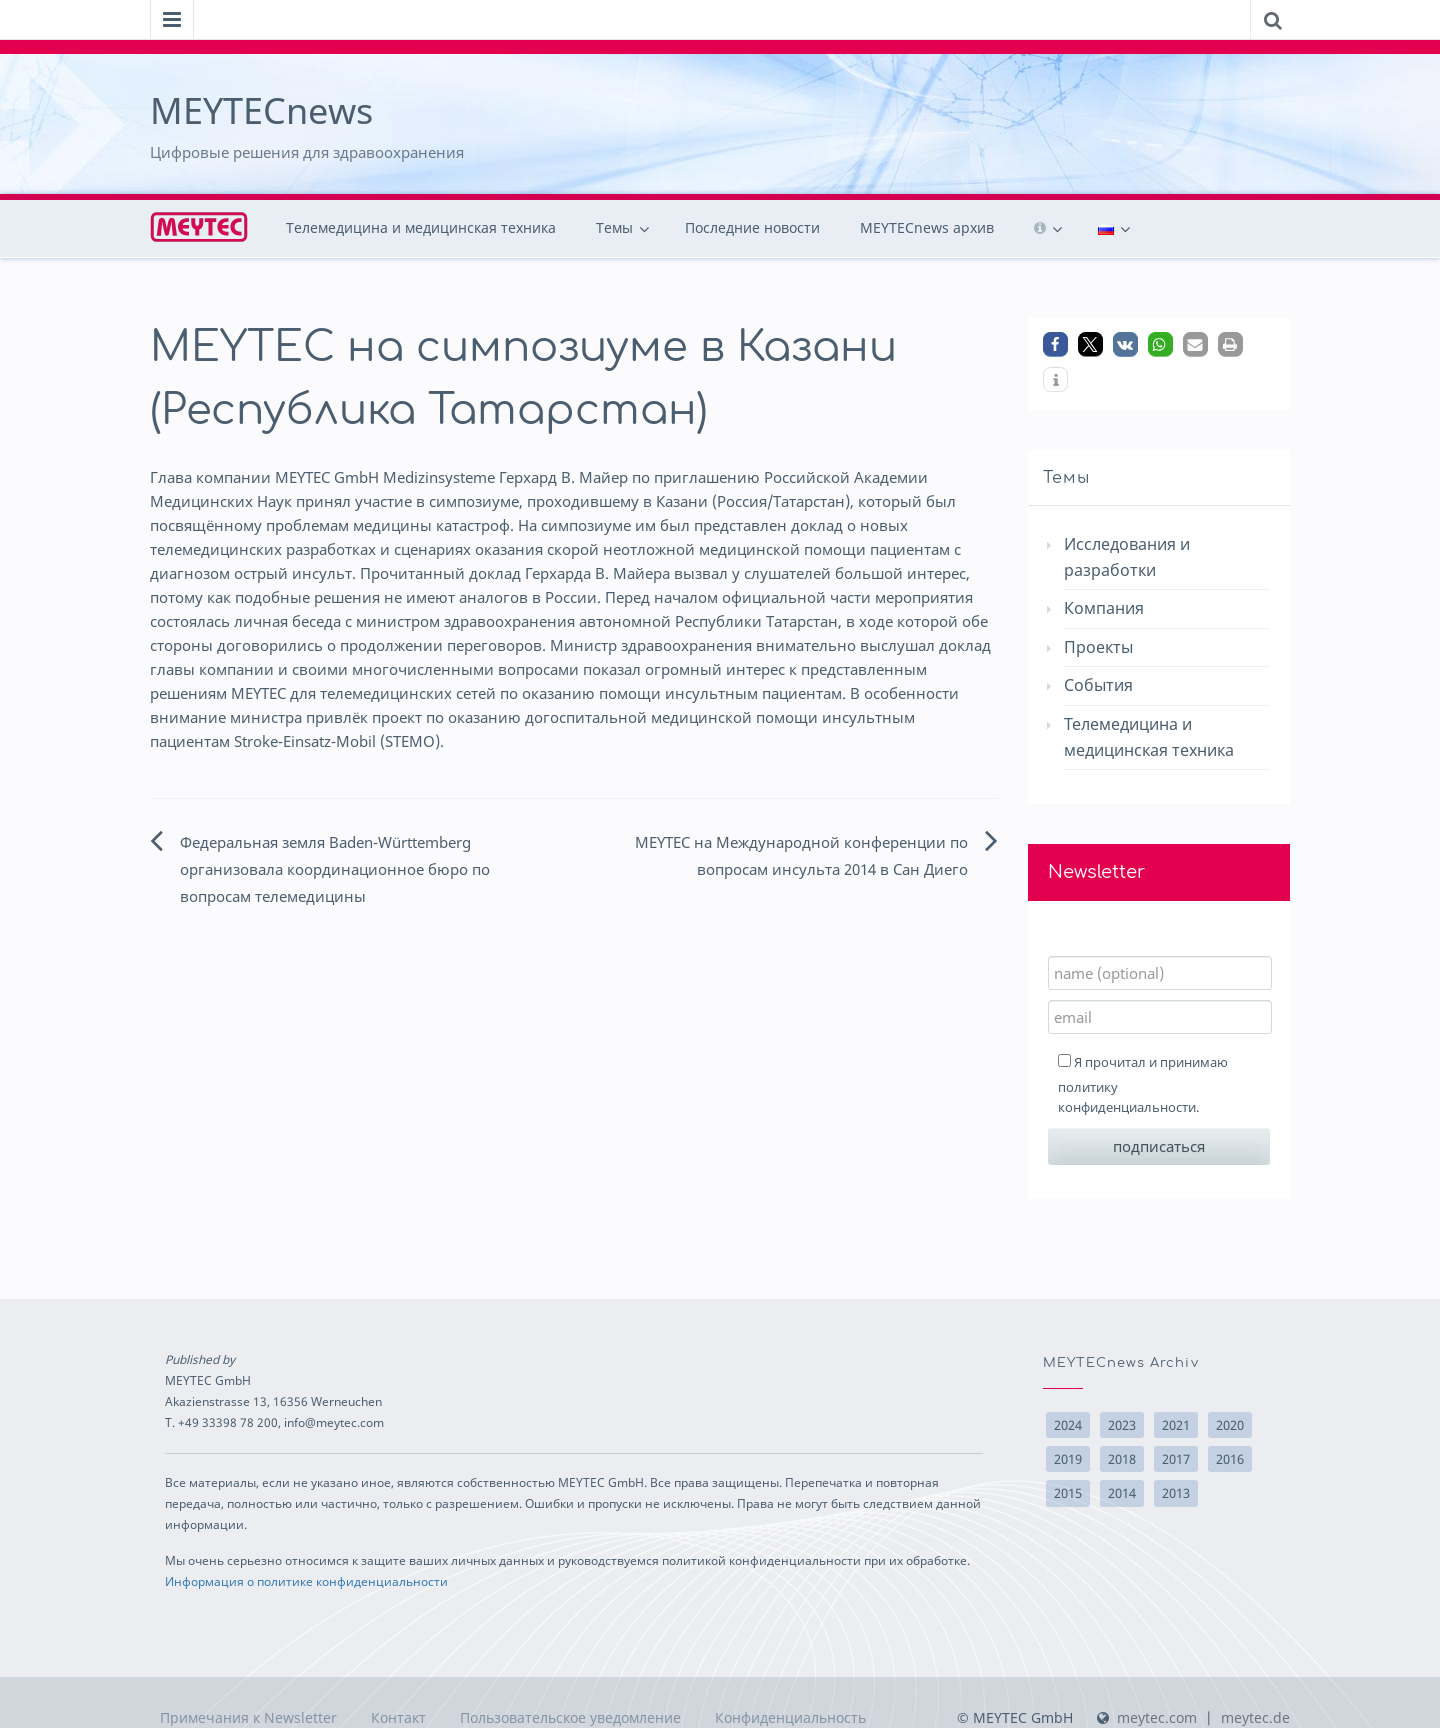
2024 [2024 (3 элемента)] (1068, 1425)
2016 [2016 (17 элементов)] (1230, 1459)
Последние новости (752, 227)
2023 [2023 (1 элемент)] (1122, 1425)
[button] (1055, 344)
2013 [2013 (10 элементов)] (1176, 1493)
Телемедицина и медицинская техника (421, 227)
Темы (614, 227)
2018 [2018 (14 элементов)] (1122, 1459)
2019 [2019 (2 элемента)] (1068, 1459)
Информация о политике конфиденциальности (306, 1581)
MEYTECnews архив (927, 227)
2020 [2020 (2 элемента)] (1230, 1425)
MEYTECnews (261, 110)
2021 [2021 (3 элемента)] (1176, 1425)
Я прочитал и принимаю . (1143, 1084)
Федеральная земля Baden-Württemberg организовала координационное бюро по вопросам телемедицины (335, 870)
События (1098, 685)
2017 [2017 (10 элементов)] (1176, 1459)
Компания (1104, 608)
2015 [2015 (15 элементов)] (1068, 1493)
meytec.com (1157, 1717)
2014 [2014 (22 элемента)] (1122, 1493)
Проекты (1098, 647)
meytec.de (1255, 1717)
